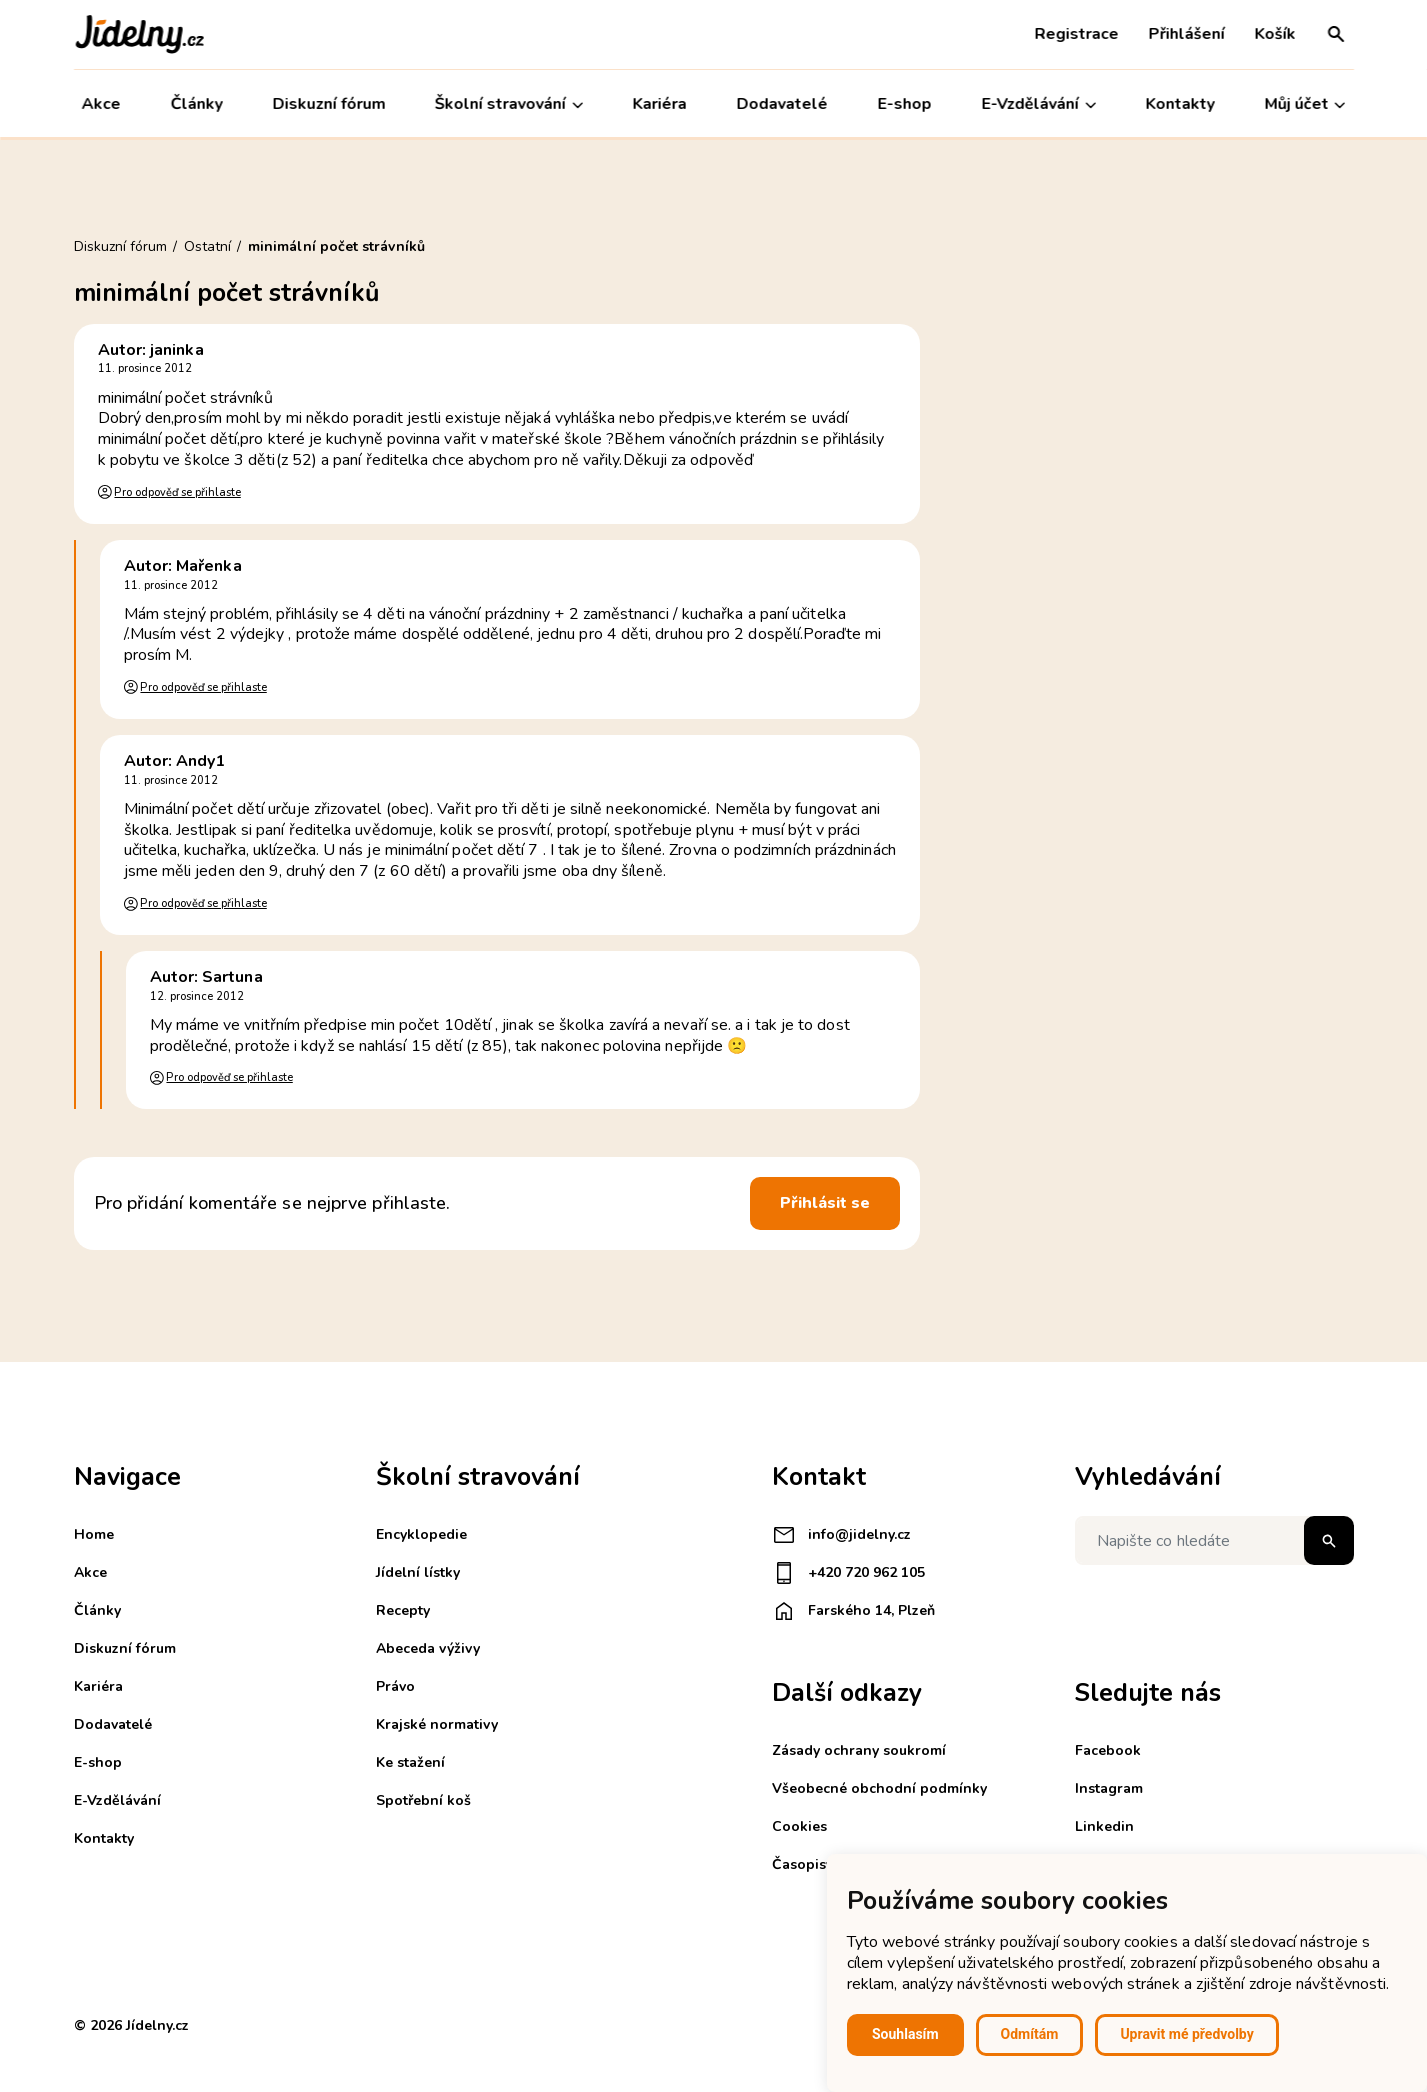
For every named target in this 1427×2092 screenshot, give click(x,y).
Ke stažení (410, 1762)
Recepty (403, 1610)
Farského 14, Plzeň (853, 1611)
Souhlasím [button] (905, 2034)
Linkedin (1104, 1826)
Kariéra (660, 104)
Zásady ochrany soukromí (859, 1750)
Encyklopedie (421, 1534)
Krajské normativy (437, 1724)
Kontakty (1180, 104)
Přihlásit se (825, 1203)
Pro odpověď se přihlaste (177, 492)
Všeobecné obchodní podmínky (879, 1788)
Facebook (1108, 1750)
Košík (1275, 34)
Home (94, 1534)
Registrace (1077, 34)
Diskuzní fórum (328, 104)
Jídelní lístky (418, 1572)
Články (196, 104)
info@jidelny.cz (841, 1535)
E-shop (905, 104)
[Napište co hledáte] (1214, 1540)
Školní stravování (509, 104)
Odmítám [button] (1030, 2034)
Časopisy (802, 1864)
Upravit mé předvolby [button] (1186, 2034)
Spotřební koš (423, 1800)
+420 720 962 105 (848, 1573)
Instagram (1109, 1788)
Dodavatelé (782, 104)
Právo (395, 1686)
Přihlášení (1187, 34)
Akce (101, 104)
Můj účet (1304, 104)
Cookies (799, 1826)
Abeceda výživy (428, 1648)
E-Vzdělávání (1039, 104)
